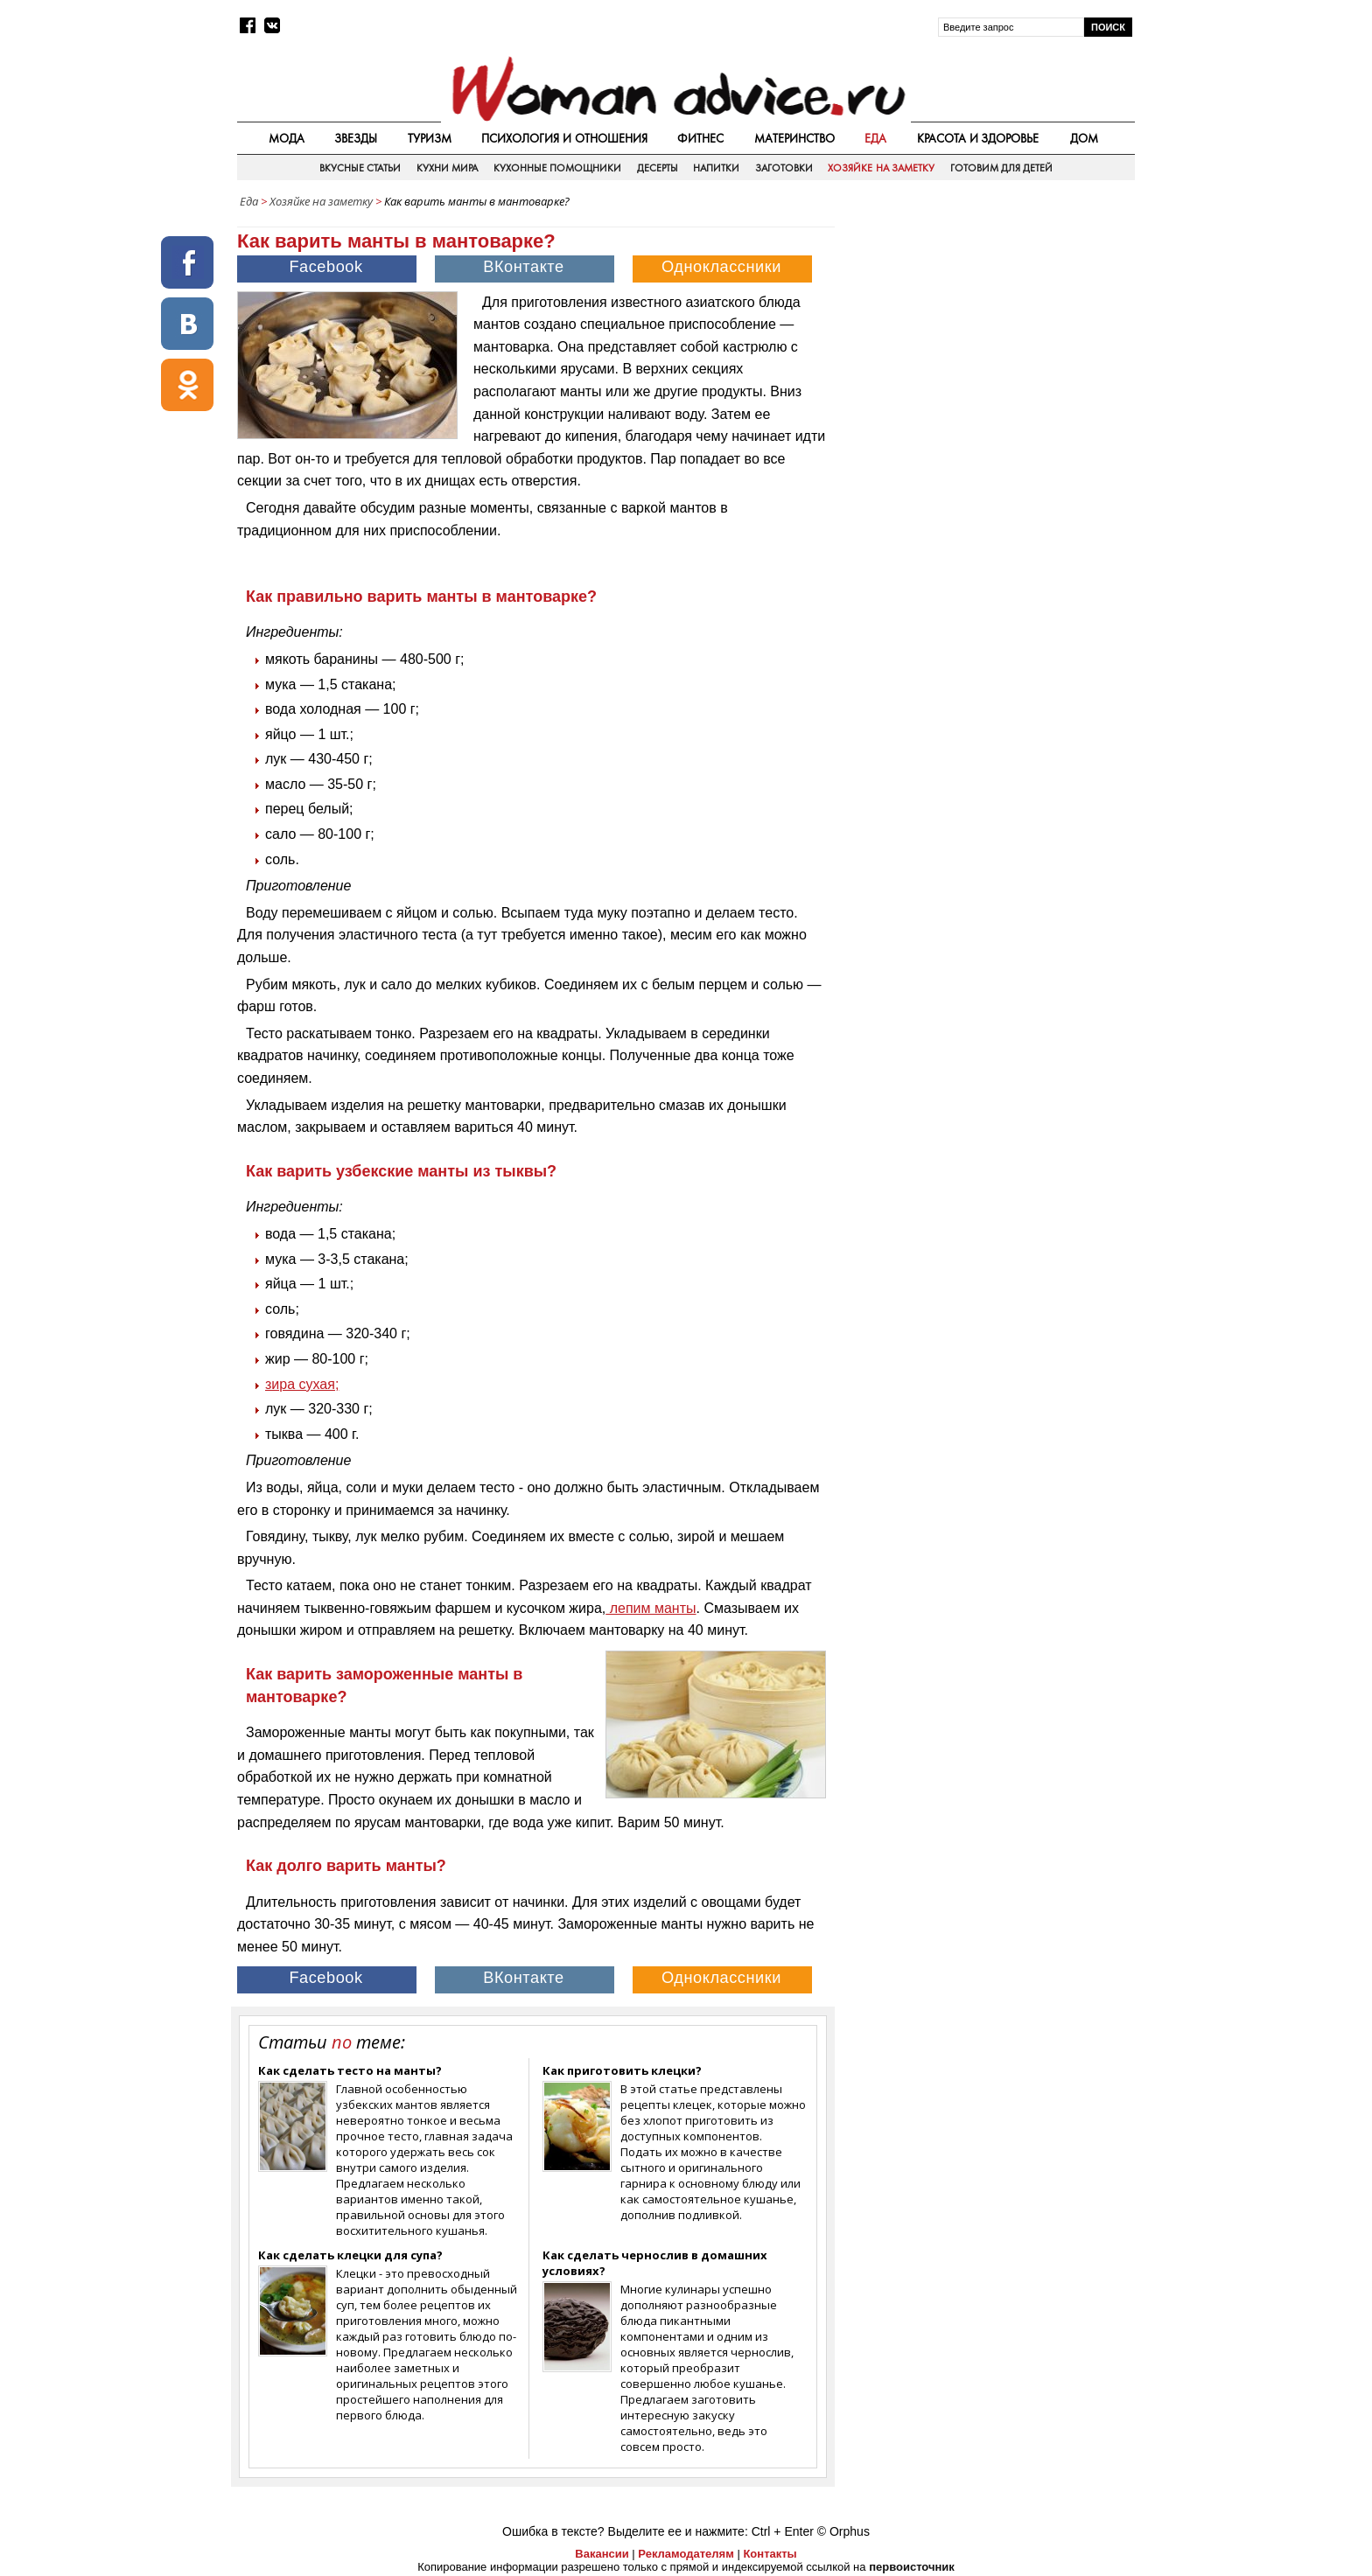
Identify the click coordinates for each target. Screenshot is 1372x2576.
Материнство (794, 138)
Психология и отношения (564, 138)
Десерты (657, 168)
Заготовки (784, 168)
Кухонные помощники (557, 168)
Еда (875, 138)
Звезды (355, 138)
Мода (286, 138)
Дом (1084, 138)
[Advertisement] (986, 340)
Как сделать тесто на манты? (350, 2070)
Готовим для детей (1002, 168)
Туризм (430, 138)
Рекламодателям (685, 2553)
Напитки (716, 168)
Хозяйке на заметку (881, 168)
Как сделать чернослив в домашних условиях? (654, 2263)
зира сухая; (302, 1384)
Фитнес (700, 138)
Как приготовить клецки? (622, 2070)
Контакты (769, 2553)
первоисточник (912, 2566)
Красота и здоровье (978, 138)
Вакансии (601, 2553)
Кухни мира (447, 168)
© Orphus (843, 2531)
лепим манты (651, 1608)
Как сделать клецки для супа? (350, 2255)
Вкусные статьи (360, 168)
